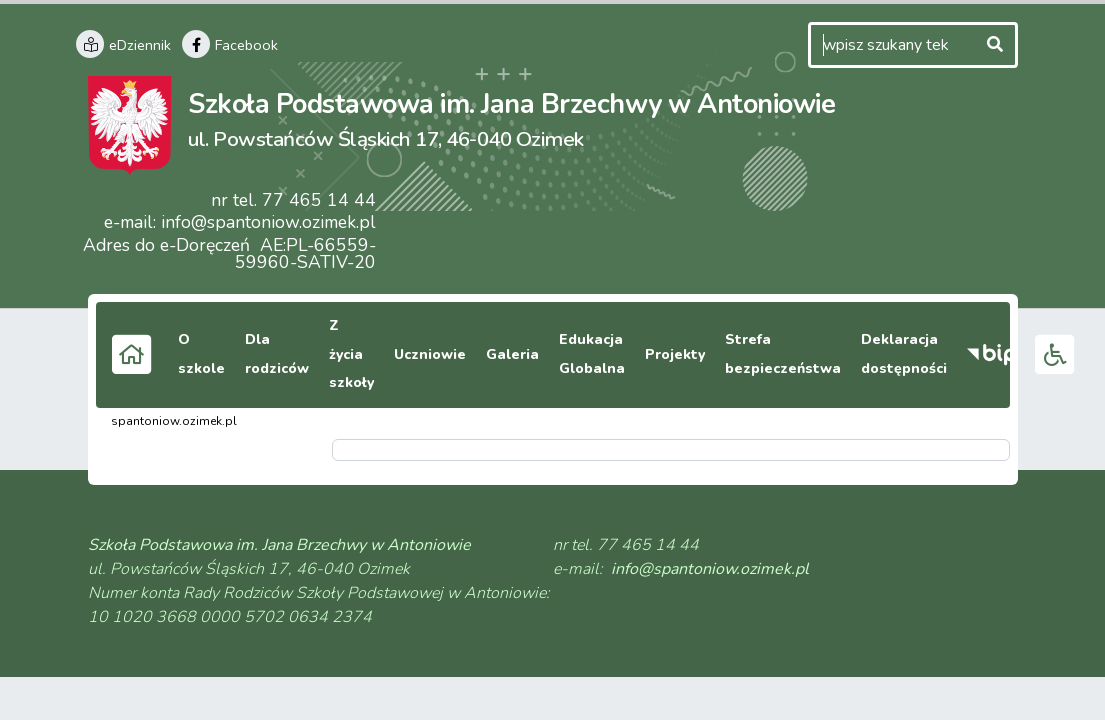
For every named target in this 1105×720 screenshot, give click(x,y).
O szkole (201, 354)
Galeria (512, 354)
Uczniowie (430, 354)
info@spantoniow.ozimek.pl (268, 222)
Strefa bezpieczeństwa (783, 354)
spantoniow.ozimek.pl (174, 421)
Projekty (675, 354)
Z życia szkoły (351, 354)
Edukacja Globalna (592, 354)
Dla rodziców (277, 354)
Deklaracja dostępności (904, 354)
